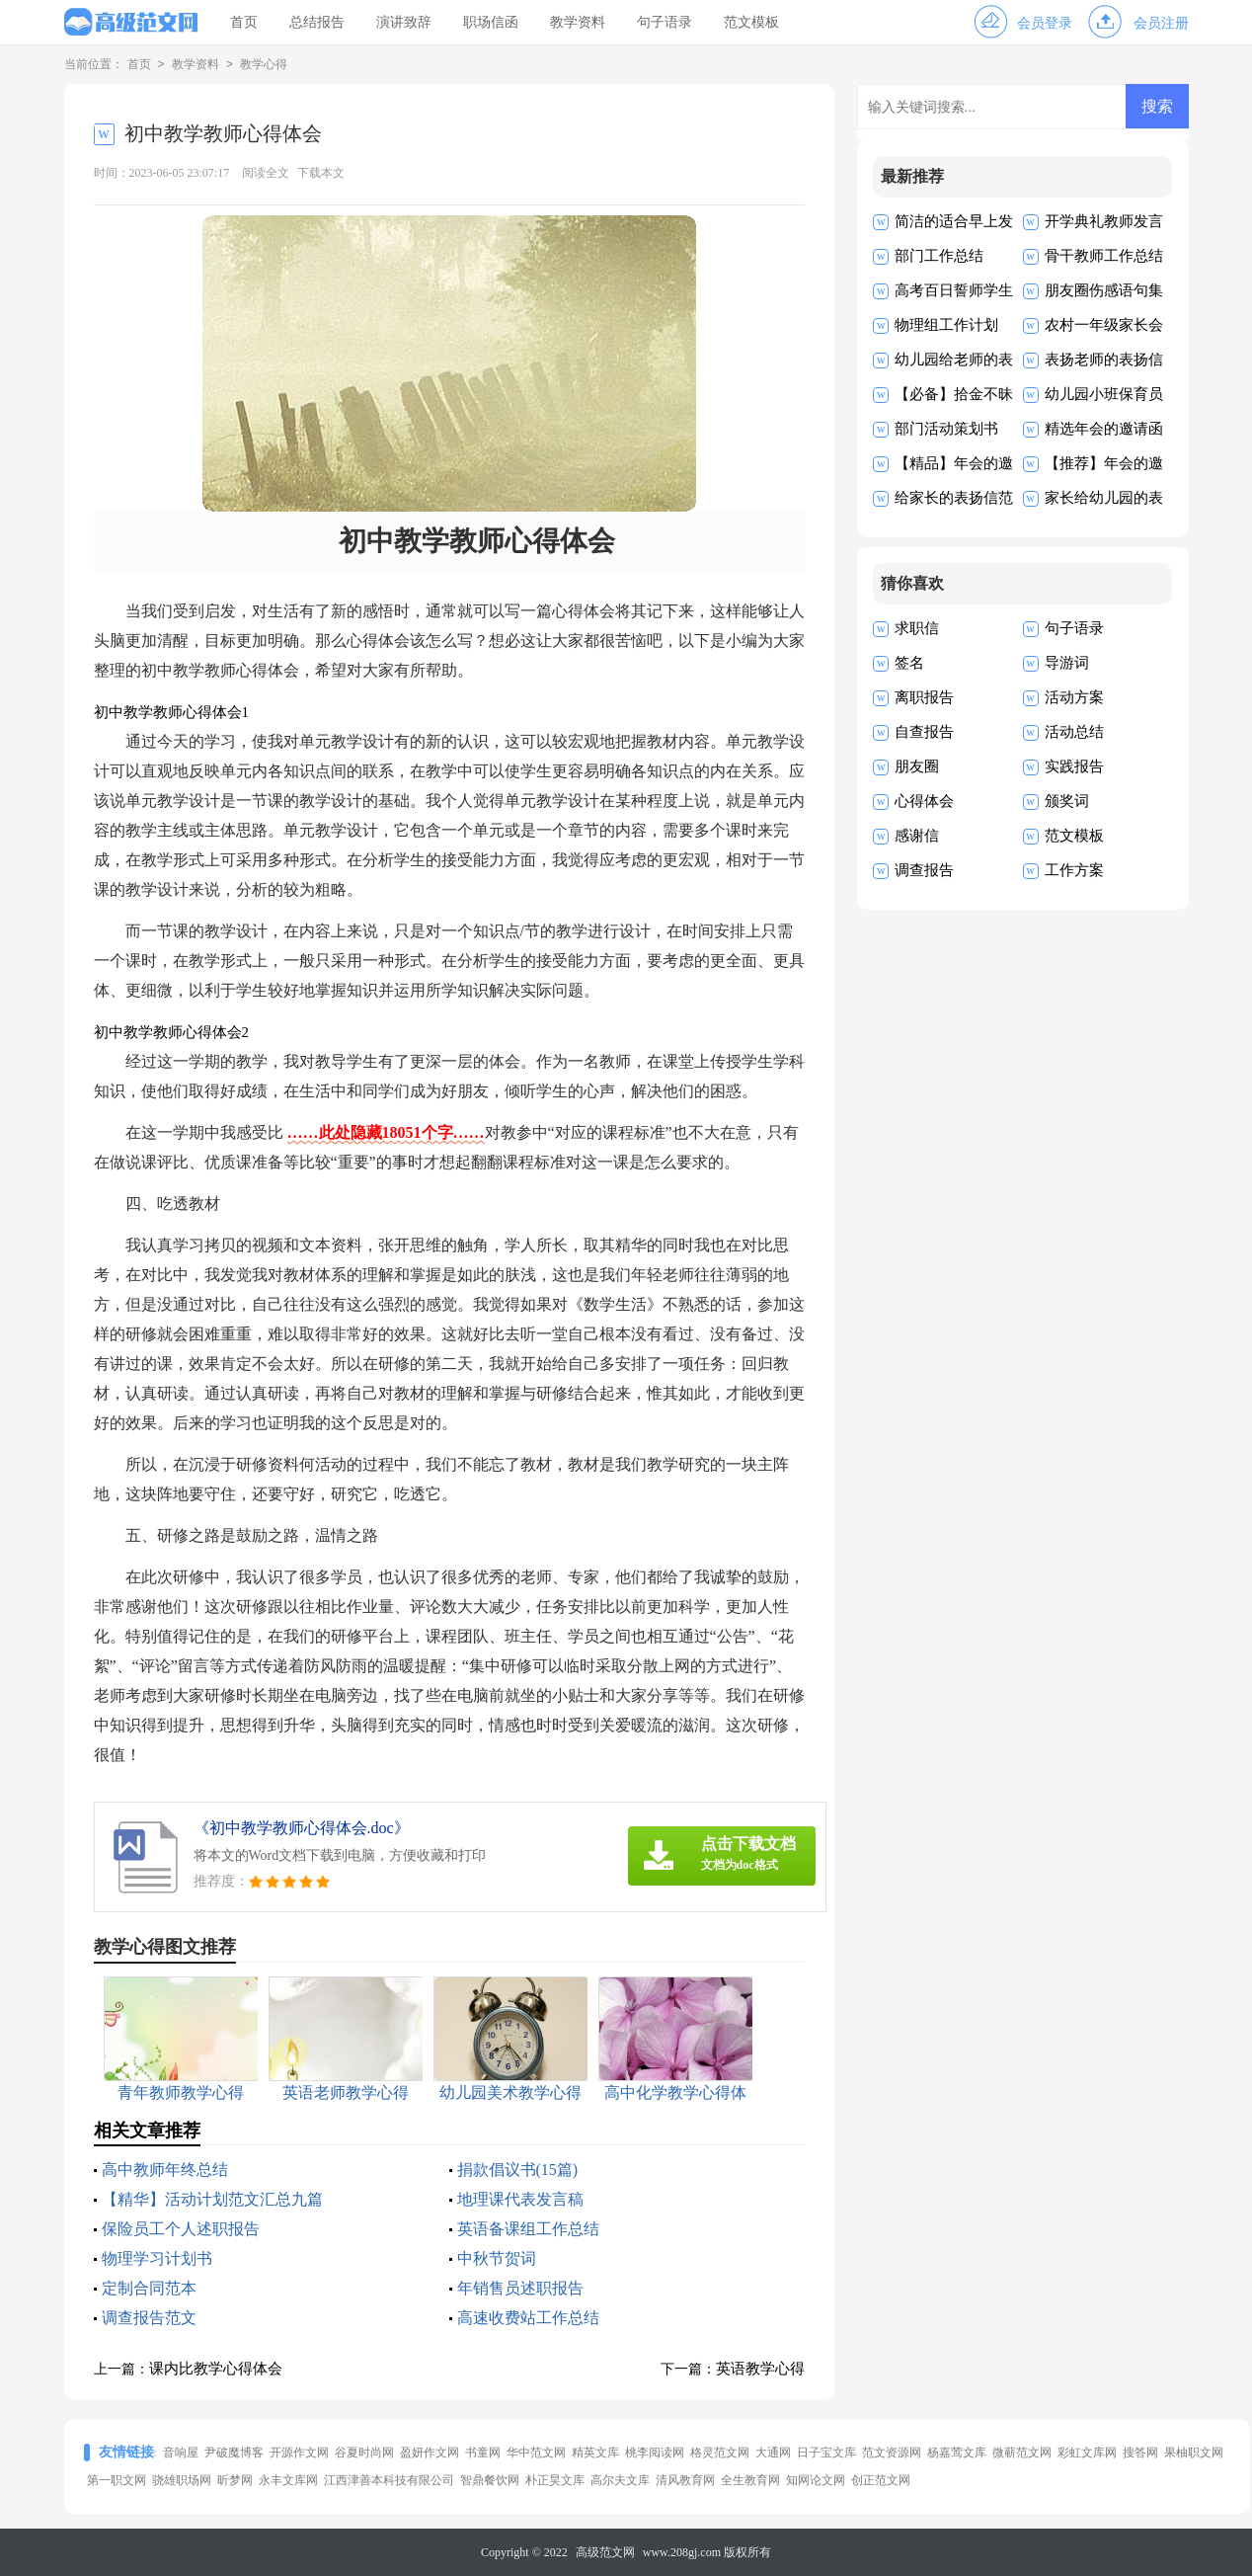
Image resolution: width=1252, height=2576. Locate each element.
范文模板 (751, 22)
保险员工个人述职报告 (181, 2228)
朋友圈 (917, 766)
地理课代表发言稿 (520, 2199)
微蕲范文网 (1022, 2452)
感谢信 (917, 836)
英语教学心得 (760, 2368)
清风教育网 (685, 2480)
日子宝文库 (826, 2452)
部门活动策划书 (946, 429)
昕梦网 (235, 2480)
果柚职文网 (1193, 2452)
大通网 (773, 2452)
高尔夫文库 (620, 2480)
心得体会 (924, 801)
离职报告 (924, 697)
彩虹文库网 (1087, 2452)
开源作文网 (299, 2452)
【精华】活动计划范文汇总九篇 (212, 2199)
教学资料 (577, 22)
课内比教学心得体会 (215, 2368)
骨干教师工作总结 (1104, 256)
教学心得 (263, 65)
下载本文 (321, 173)
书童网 (483, 2452)
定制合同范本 (149, 2288)
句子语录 (664, 22)
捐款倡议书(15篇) (518, 2169)
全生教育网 (750, 2480)
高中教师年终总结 (165, 2169)
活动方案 (1074, 697)
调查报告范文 (149, 2317)
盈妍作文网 (429, 2452)
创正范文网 (880, 2480)
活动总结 (1074, 732)
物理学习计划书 (157, 2258)
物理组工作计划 (946, 325)
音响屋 (180, 2452)
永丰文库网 (288, 2480)
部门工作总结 (939, 256)
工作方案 (1074, 870)
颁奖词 (1067, 801)
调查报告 (924, 870)
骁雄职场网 (181, 2480)
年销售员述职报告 (520, 2288)
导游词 (1067, 663)
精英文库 (595, 2452)
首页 (244, 22)
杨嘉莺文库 (956, 2452)
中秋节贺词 (496, 2258)
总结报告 (317, 22)
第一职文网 (116, 2480)
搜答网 (1140, 2452)
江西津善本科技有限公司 (389, 2480)
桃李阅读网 (654, 2452)
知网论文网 (815, 2480)
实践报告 (1074, 766)
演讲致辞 (403, 22)
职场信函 (490, 22)
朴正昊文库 (555, 2480)
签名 (909, 663)
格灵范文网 (719, 2452)
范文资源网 (891, 2452)
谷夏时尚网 (364, 2452)
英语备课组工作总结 (528, 2228)
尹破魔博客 (234, 2452)
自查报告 (924, 732)
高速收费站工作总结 (528, 2317)
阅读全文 (265, 173)
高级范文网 (605, 2552)
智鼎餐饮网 (489, 2480)
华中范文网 (536, 2452)
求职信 (917, 628)
